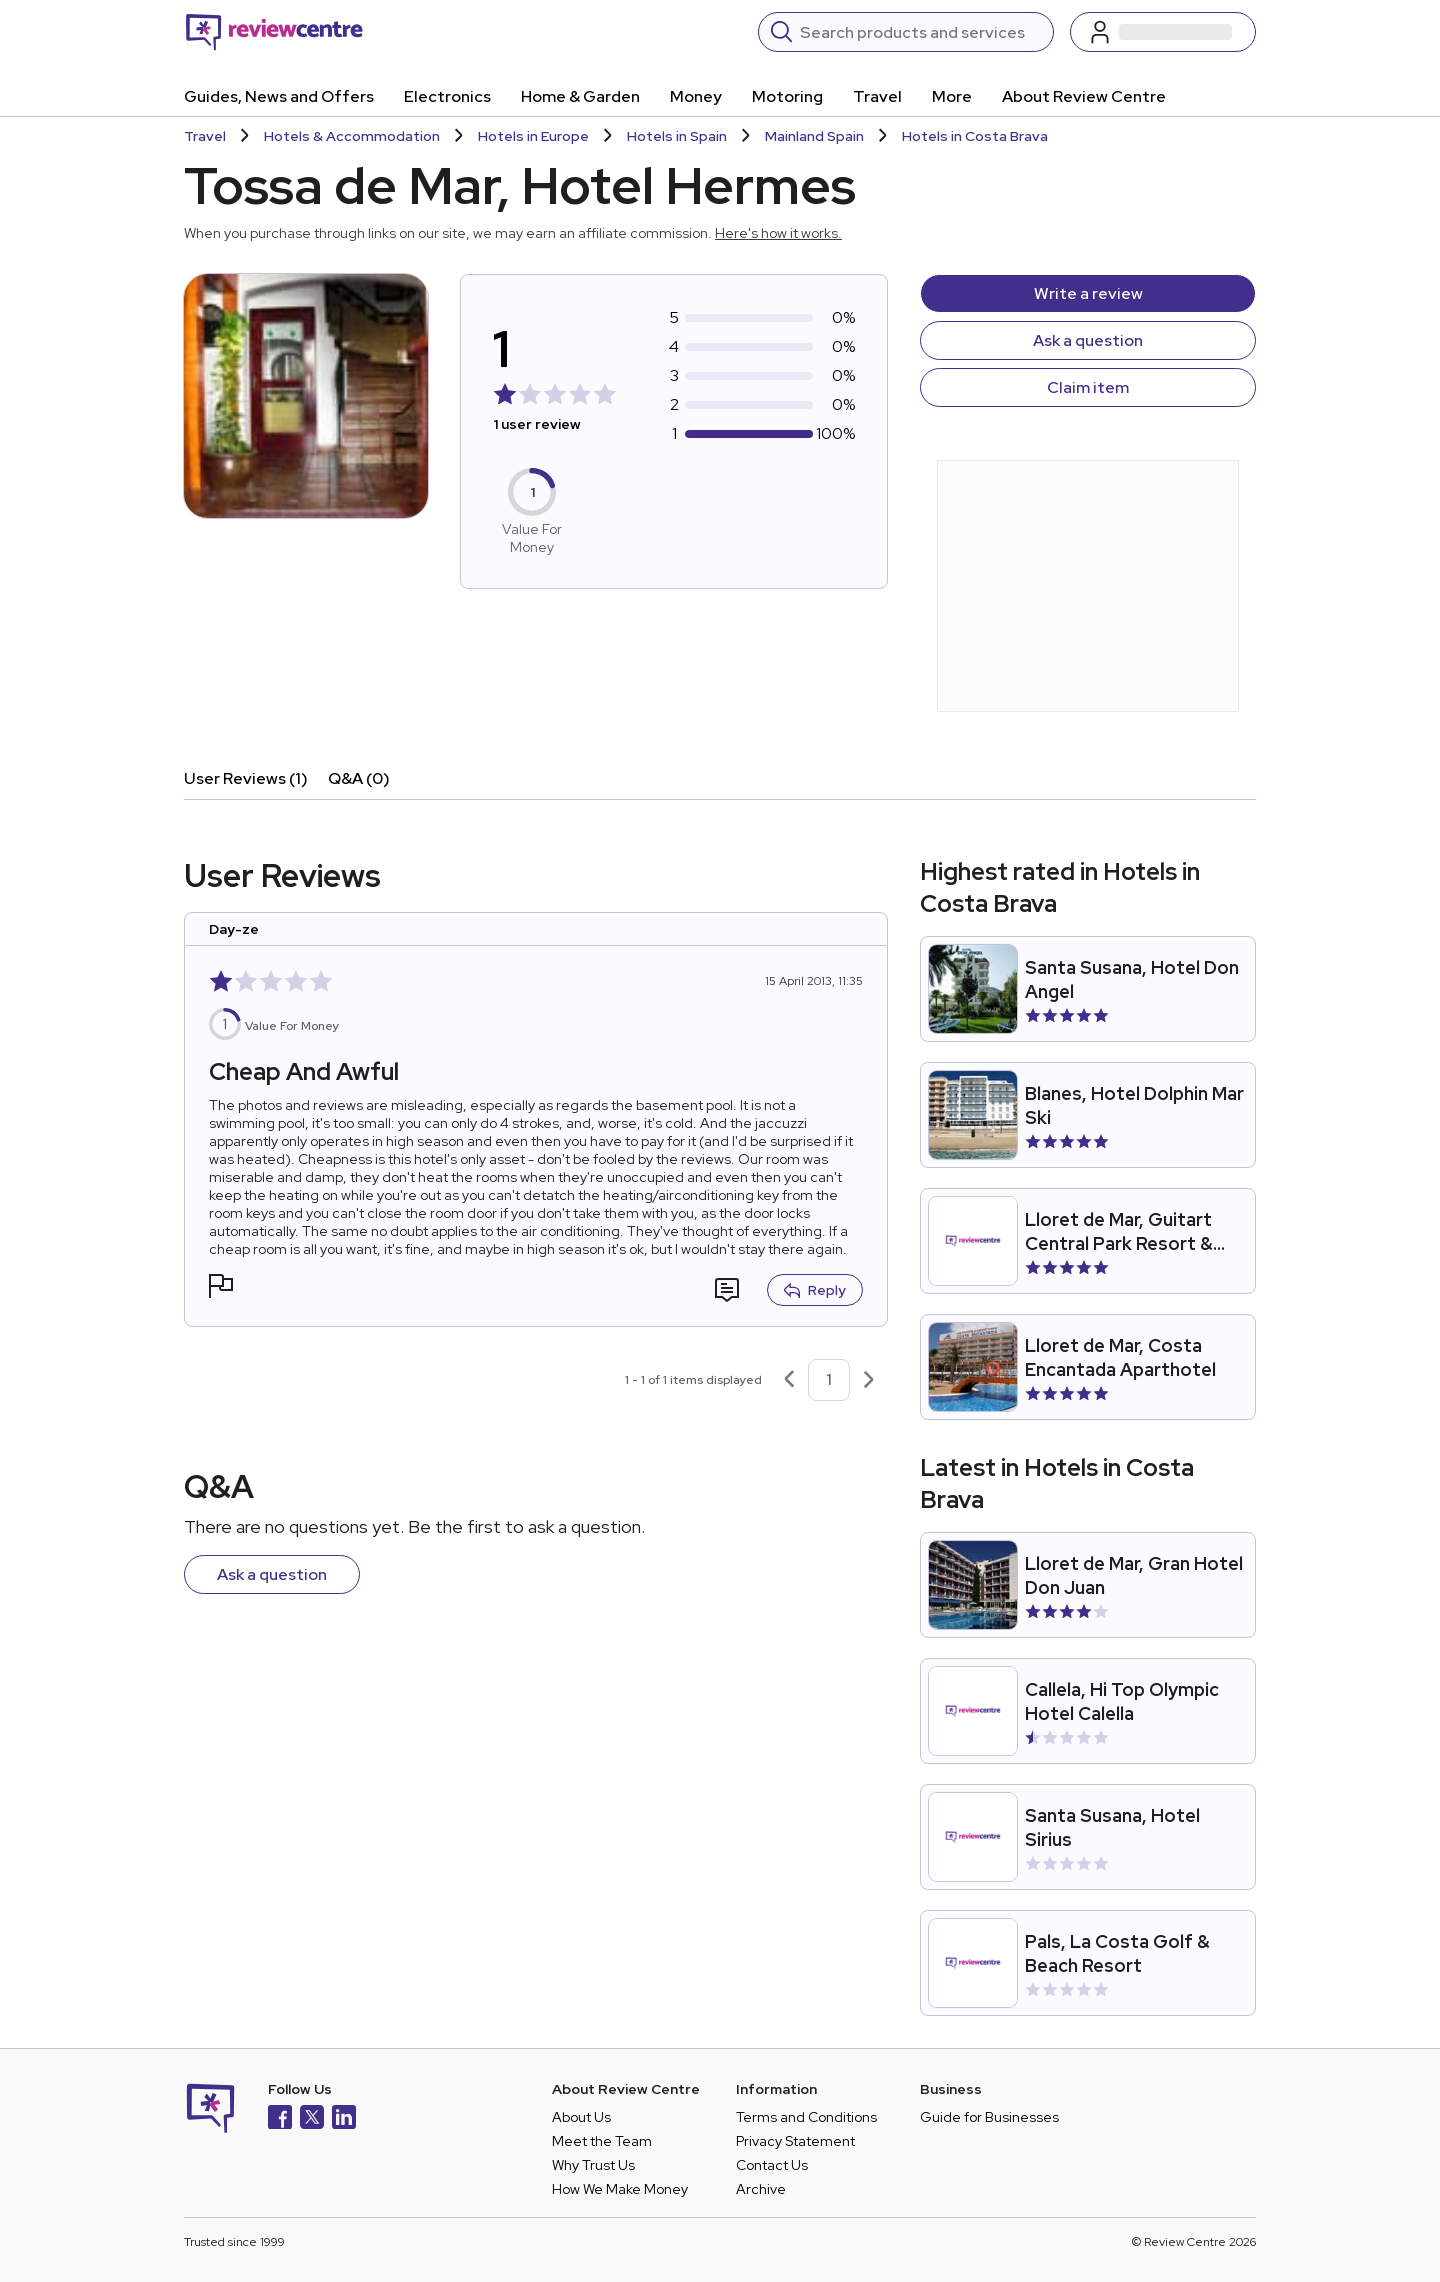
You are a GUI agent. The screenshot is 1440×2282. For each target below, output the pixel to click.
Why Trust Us (593, 2165)
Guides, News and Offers (279, 96)
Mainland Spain (814, 136)
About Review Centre (1084, 96)
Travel (877, 96)
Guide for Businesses (989, 2117)
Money (696, 96)
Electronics (447, 96)
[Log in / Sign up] (1163, 32)
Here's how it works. (778, 233)
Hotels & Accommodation (352, 136)
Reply (815, 1290)
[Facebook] (280, 2119)
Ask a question (1088, 340)
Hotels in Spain (677, 136)
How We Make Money (620, 2189)
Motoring (787, 96)
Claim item (1088, 387)
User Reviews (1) (246, 778)
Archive (761, 2189)
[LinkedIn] (344, 2119)
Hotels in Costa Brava (975, 136)
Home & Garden (580, 96)
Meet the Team (602, 2141)
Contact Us (772, 2165)
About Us (581, 2117)
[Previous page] (789, 1380)
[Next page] (869, 1380)
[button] (221, 1288)
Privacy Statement (795, 2141)
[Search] (920, 32)
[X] (312, 2119)
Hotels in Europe (533, 136)
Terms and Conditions (806, 2117)
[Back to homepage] (274, 32)
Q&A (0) (359, 778)
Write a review (1088, 293)
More (952, 96)
